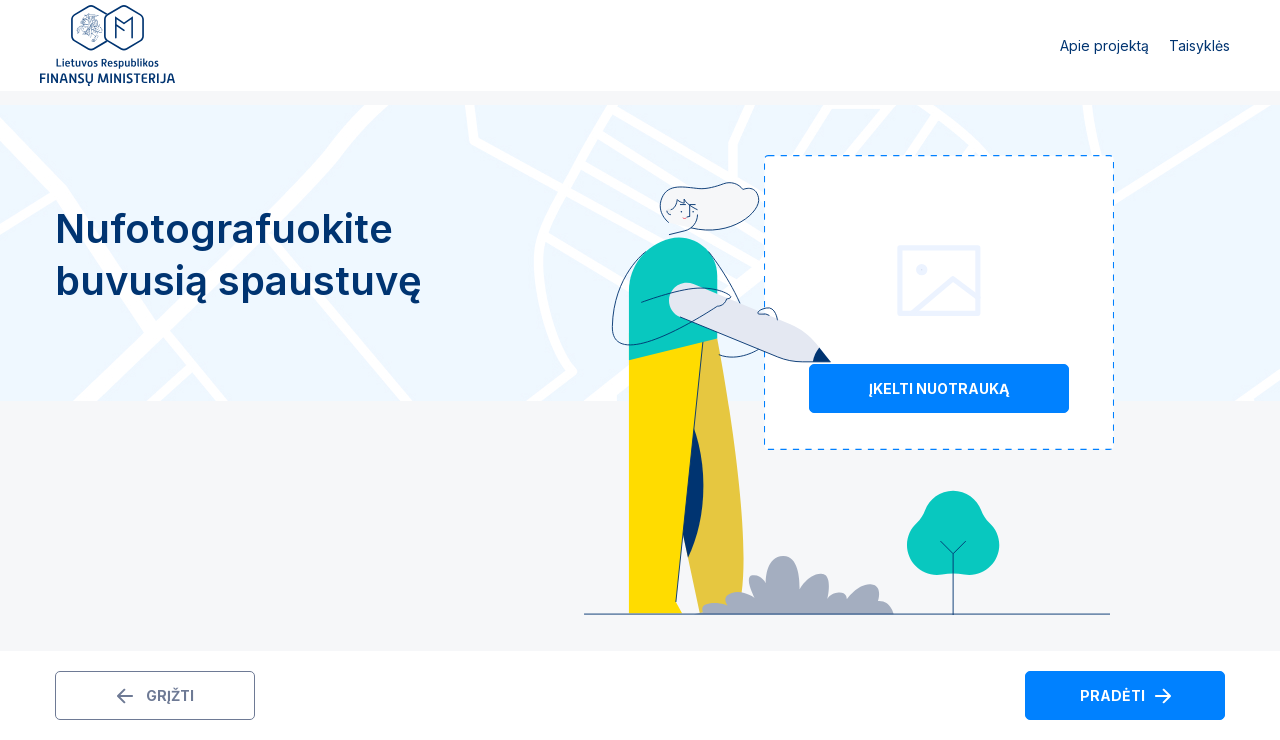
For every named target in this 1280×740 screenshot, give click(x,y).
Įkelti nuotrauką (939, 388)
